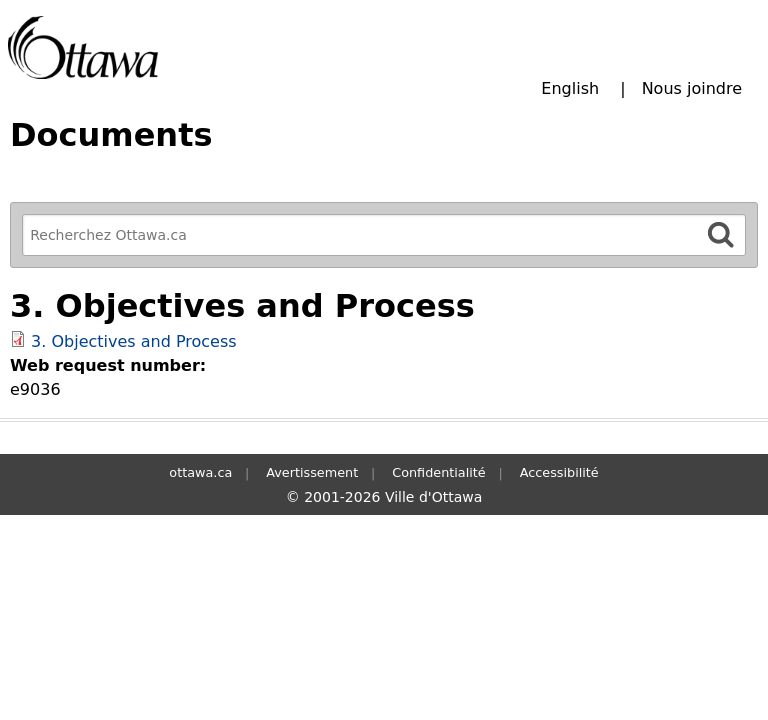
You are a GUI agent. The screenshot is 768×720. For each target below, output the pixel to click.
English (570, 88)
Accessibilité (559, 472)
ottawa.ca (200, 472)
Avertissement (312, 472)
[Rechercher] (721, 234)
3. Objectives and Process (134, 341)
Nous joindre (692, 88)
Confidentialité (438, 472)
